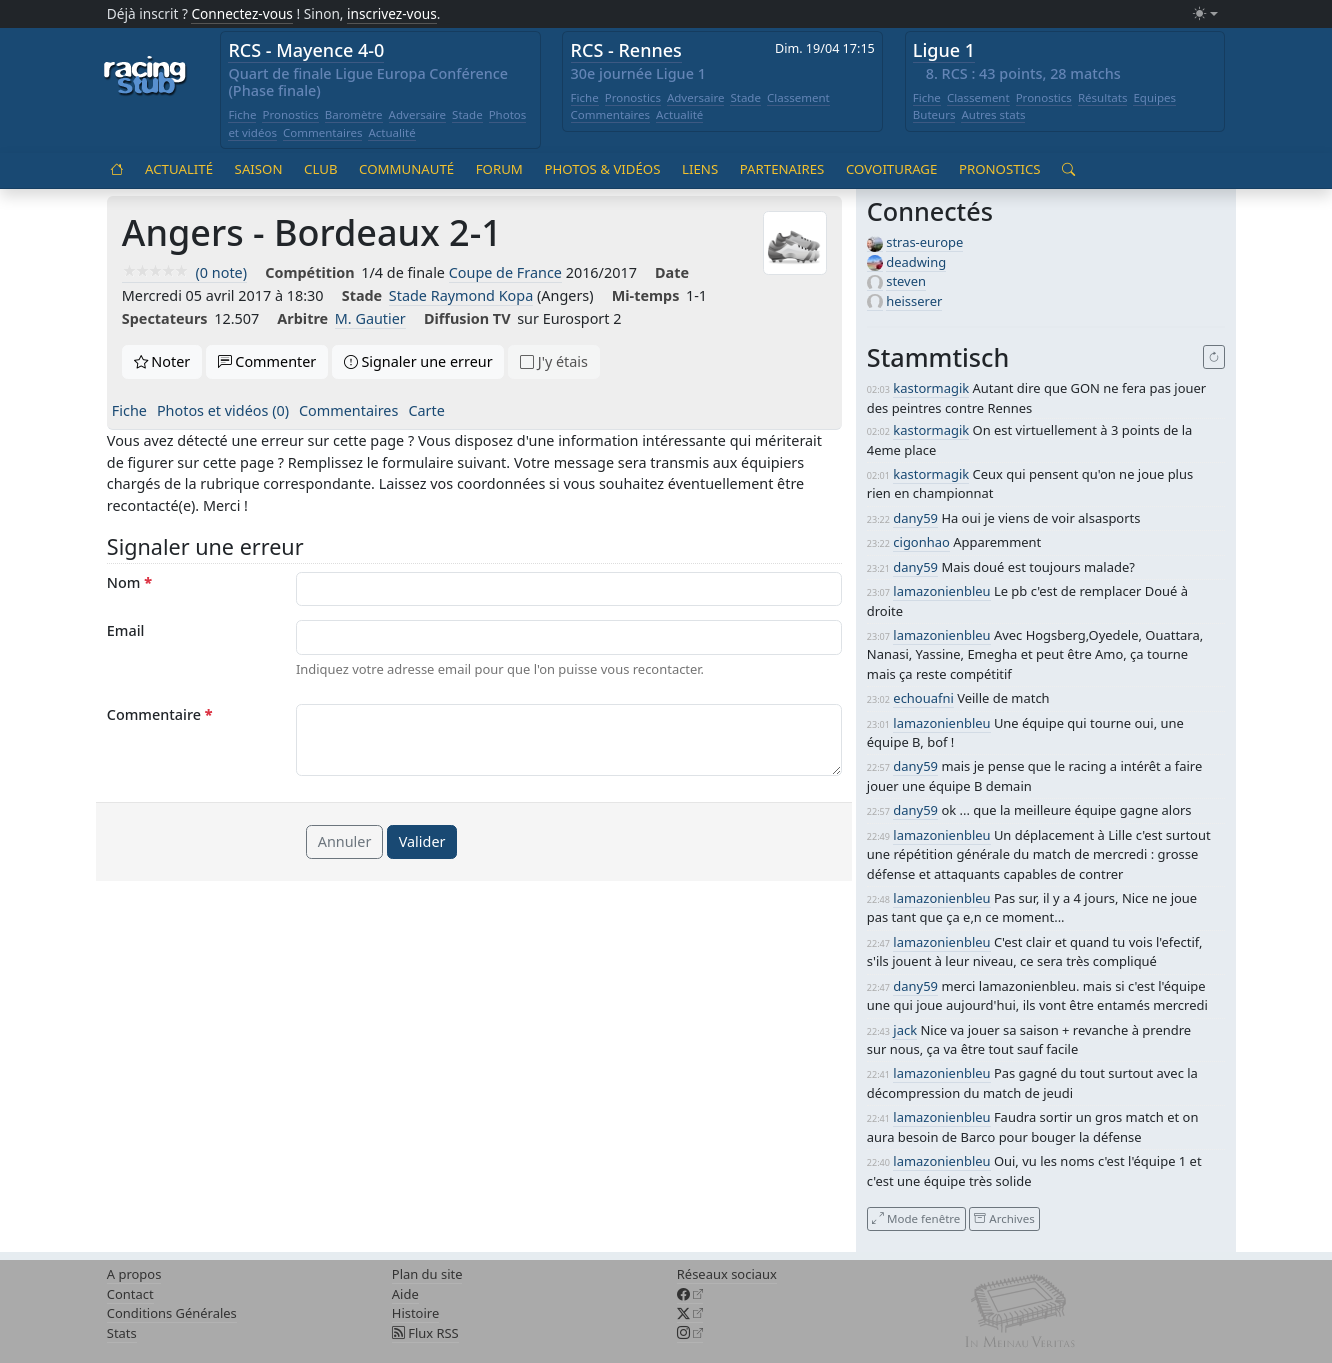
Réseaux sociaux (727, 1274)
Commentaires (323, 132)
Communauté (406, 169)
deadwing (916, 262)
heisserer (914, 301)
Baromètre (354, 114)
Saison (259, 169)
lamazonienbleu (941, 591)
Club (320, 169)
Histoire (415, 1313)
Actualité (391, 132)
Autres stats (993, 114)
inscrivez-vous (392, 13)
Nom (129, 582)
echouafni (923, 698)
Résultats (1103, 97)
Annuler (345, 841)
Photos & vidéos (602, 169)
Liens (700, 169)
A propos (134, 1274)
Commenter (267, 361)
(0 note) (184, 272)
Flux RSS (425, 1333)
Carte (426, 410)
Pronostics (290, 114)
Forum (499, 169)
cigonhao (921, 542)
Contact (130, 1294)
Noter (162, 361)
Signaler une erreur (418, 361)
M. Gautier (370, 318)
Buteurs (934, 114)
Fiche (242, 114)
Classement (798, 97)
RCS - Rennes (626, 50)
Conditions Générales (172, 1313)
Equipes (1154, 97)
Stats (122, 1333)
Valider (422, 841)
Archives (1004, 1218)
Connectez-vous (242, 13)
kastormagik (931, 388)
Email (126, 630)
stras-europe (924, 242)
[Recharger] (1214, 357)
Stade (467, 114)
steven (906, 281)
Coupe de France (505, 272)
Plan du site (427, 1274)
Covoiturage (891, 169)
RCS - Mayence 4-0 (306, 50)
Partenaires (782, 169)
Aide (405, 1294)
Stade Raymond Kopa (461, 295)
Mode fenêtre (916, 1218)
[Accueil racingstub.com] (145, 77)
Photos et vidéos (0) (223, 410)
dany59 (915, 518)
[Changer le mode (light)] (1205, 14)
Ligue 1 (944, 50)
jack (905, 1030)
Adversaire (418, 114)
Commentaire (160, 714)
